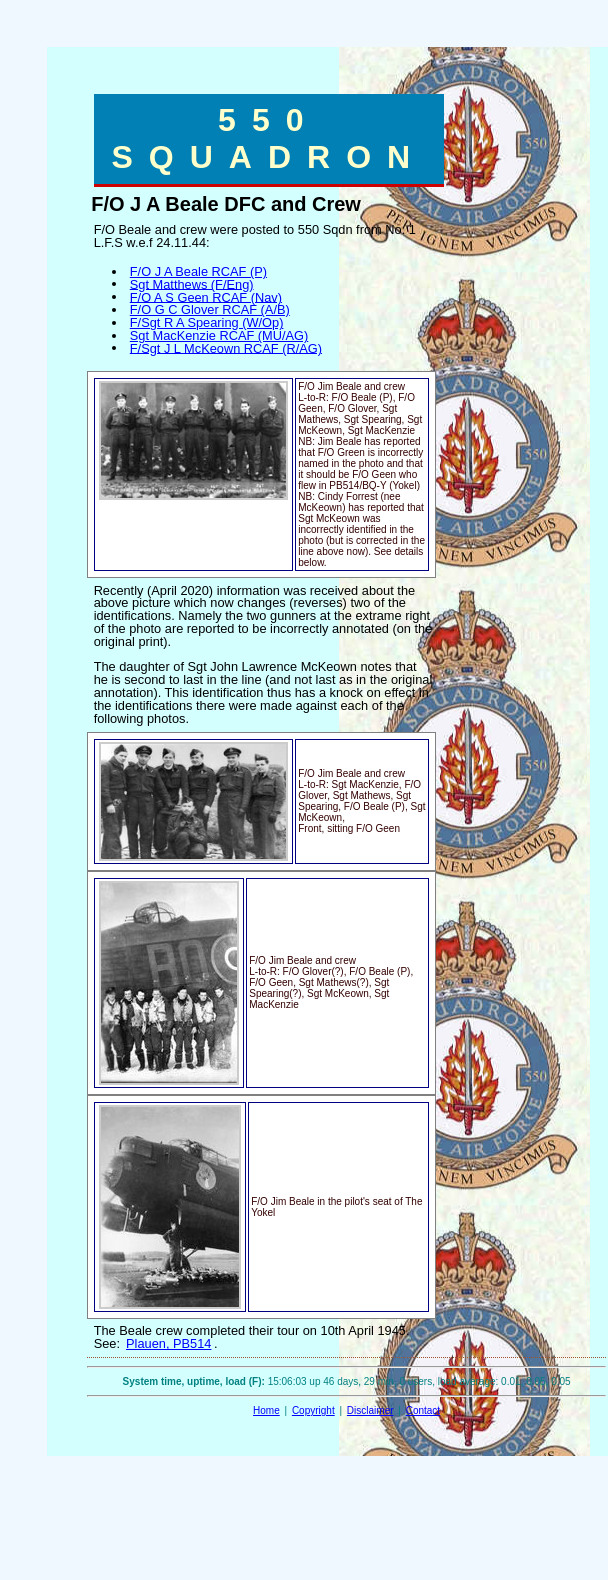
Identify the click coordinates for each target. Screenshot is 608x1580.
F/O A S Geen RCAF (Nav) (206, 296)
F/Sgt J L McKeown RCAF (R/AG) (226, 347)
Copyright (313, 1410)
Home (266, 1410)
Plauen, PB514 (168, 1343)
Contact (423, 1410)
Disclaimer (370, 1410)
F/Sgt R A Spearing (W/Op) (207, 322)
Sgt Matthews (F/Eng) (192, 283)
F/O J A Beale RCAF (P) (198, 271)
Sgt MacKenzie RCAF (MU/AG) (219, 335)
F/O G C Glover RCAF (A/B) (210, 309)
